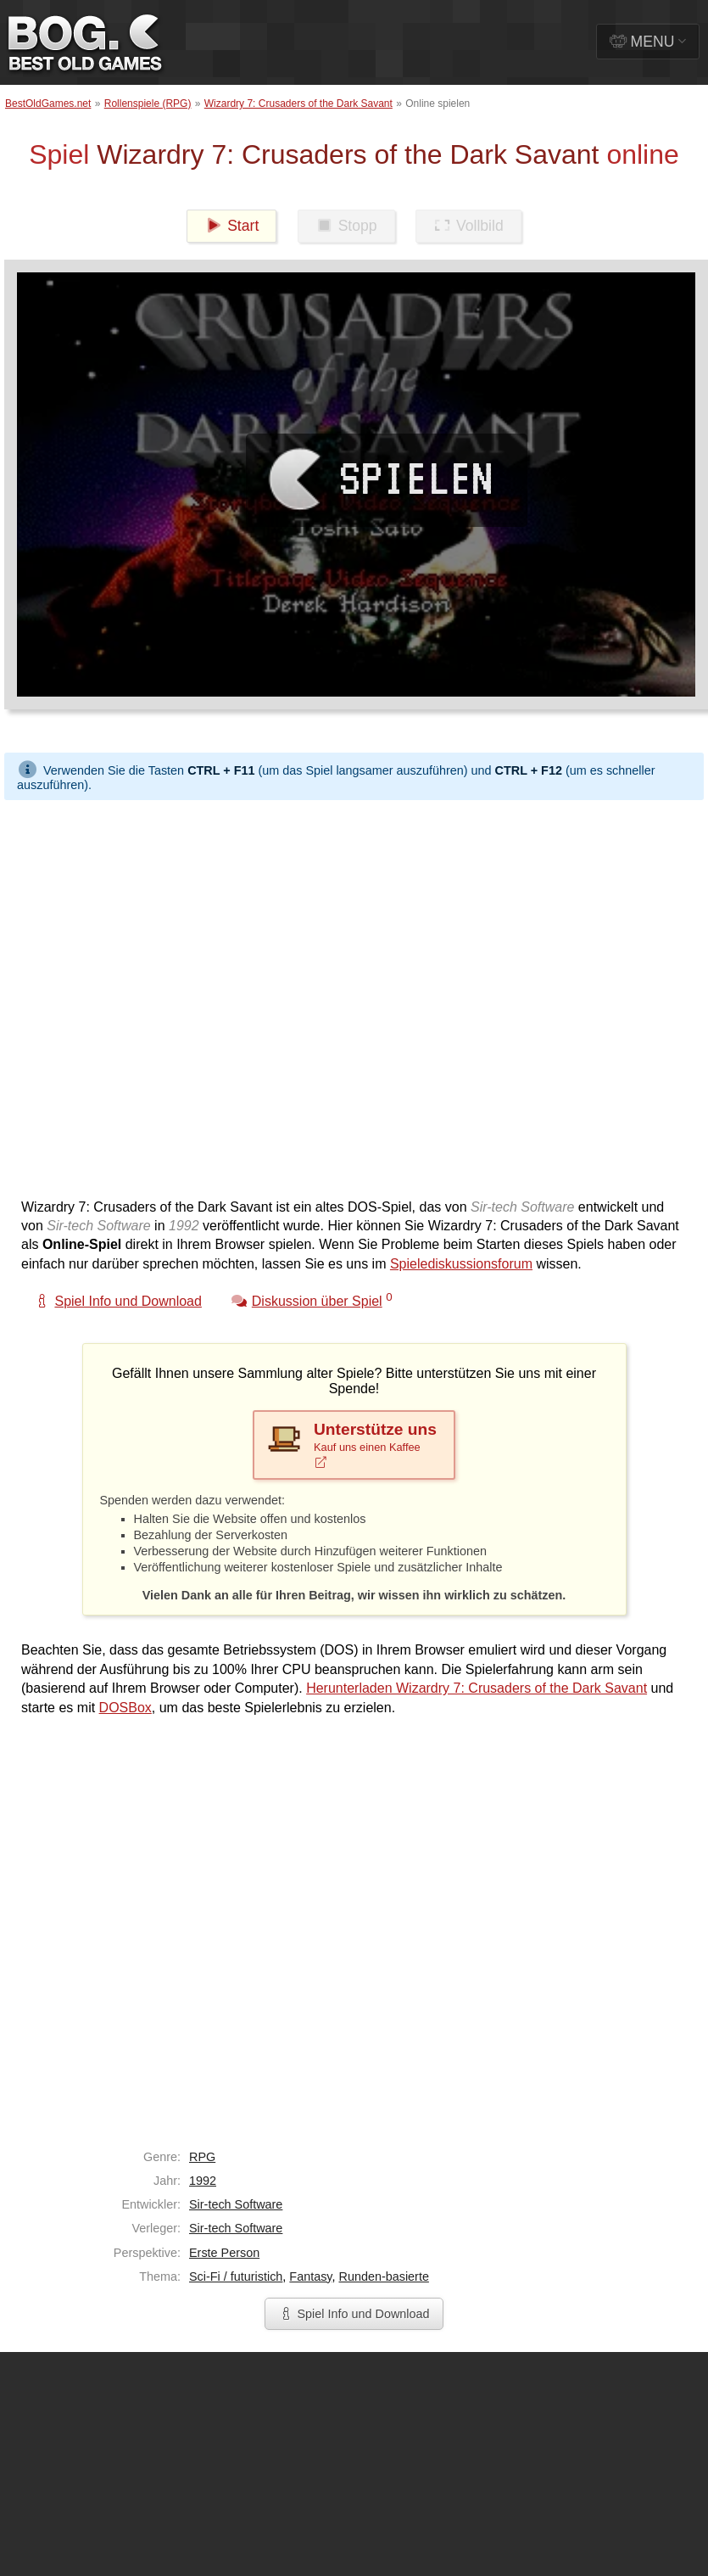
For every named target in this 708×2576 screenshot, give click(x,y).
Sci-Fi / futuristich (235, 2276)
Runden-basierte (383, 2276)
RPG (202, 2157)
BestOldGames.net (48, 103)
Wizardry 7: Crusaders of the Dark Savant (298, 103)
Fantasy (310, 2276)
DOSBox (125, 1707)
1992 (202, 2180)
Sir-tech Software (235, 2204)
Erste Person (224, 2253)
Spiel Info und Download (353, 2314)
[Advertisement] (194, 995)
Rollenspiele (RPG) (148, 103)
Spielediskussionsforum (461, 1264)
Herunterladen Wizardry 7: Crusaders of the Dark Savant (476, 1688)
